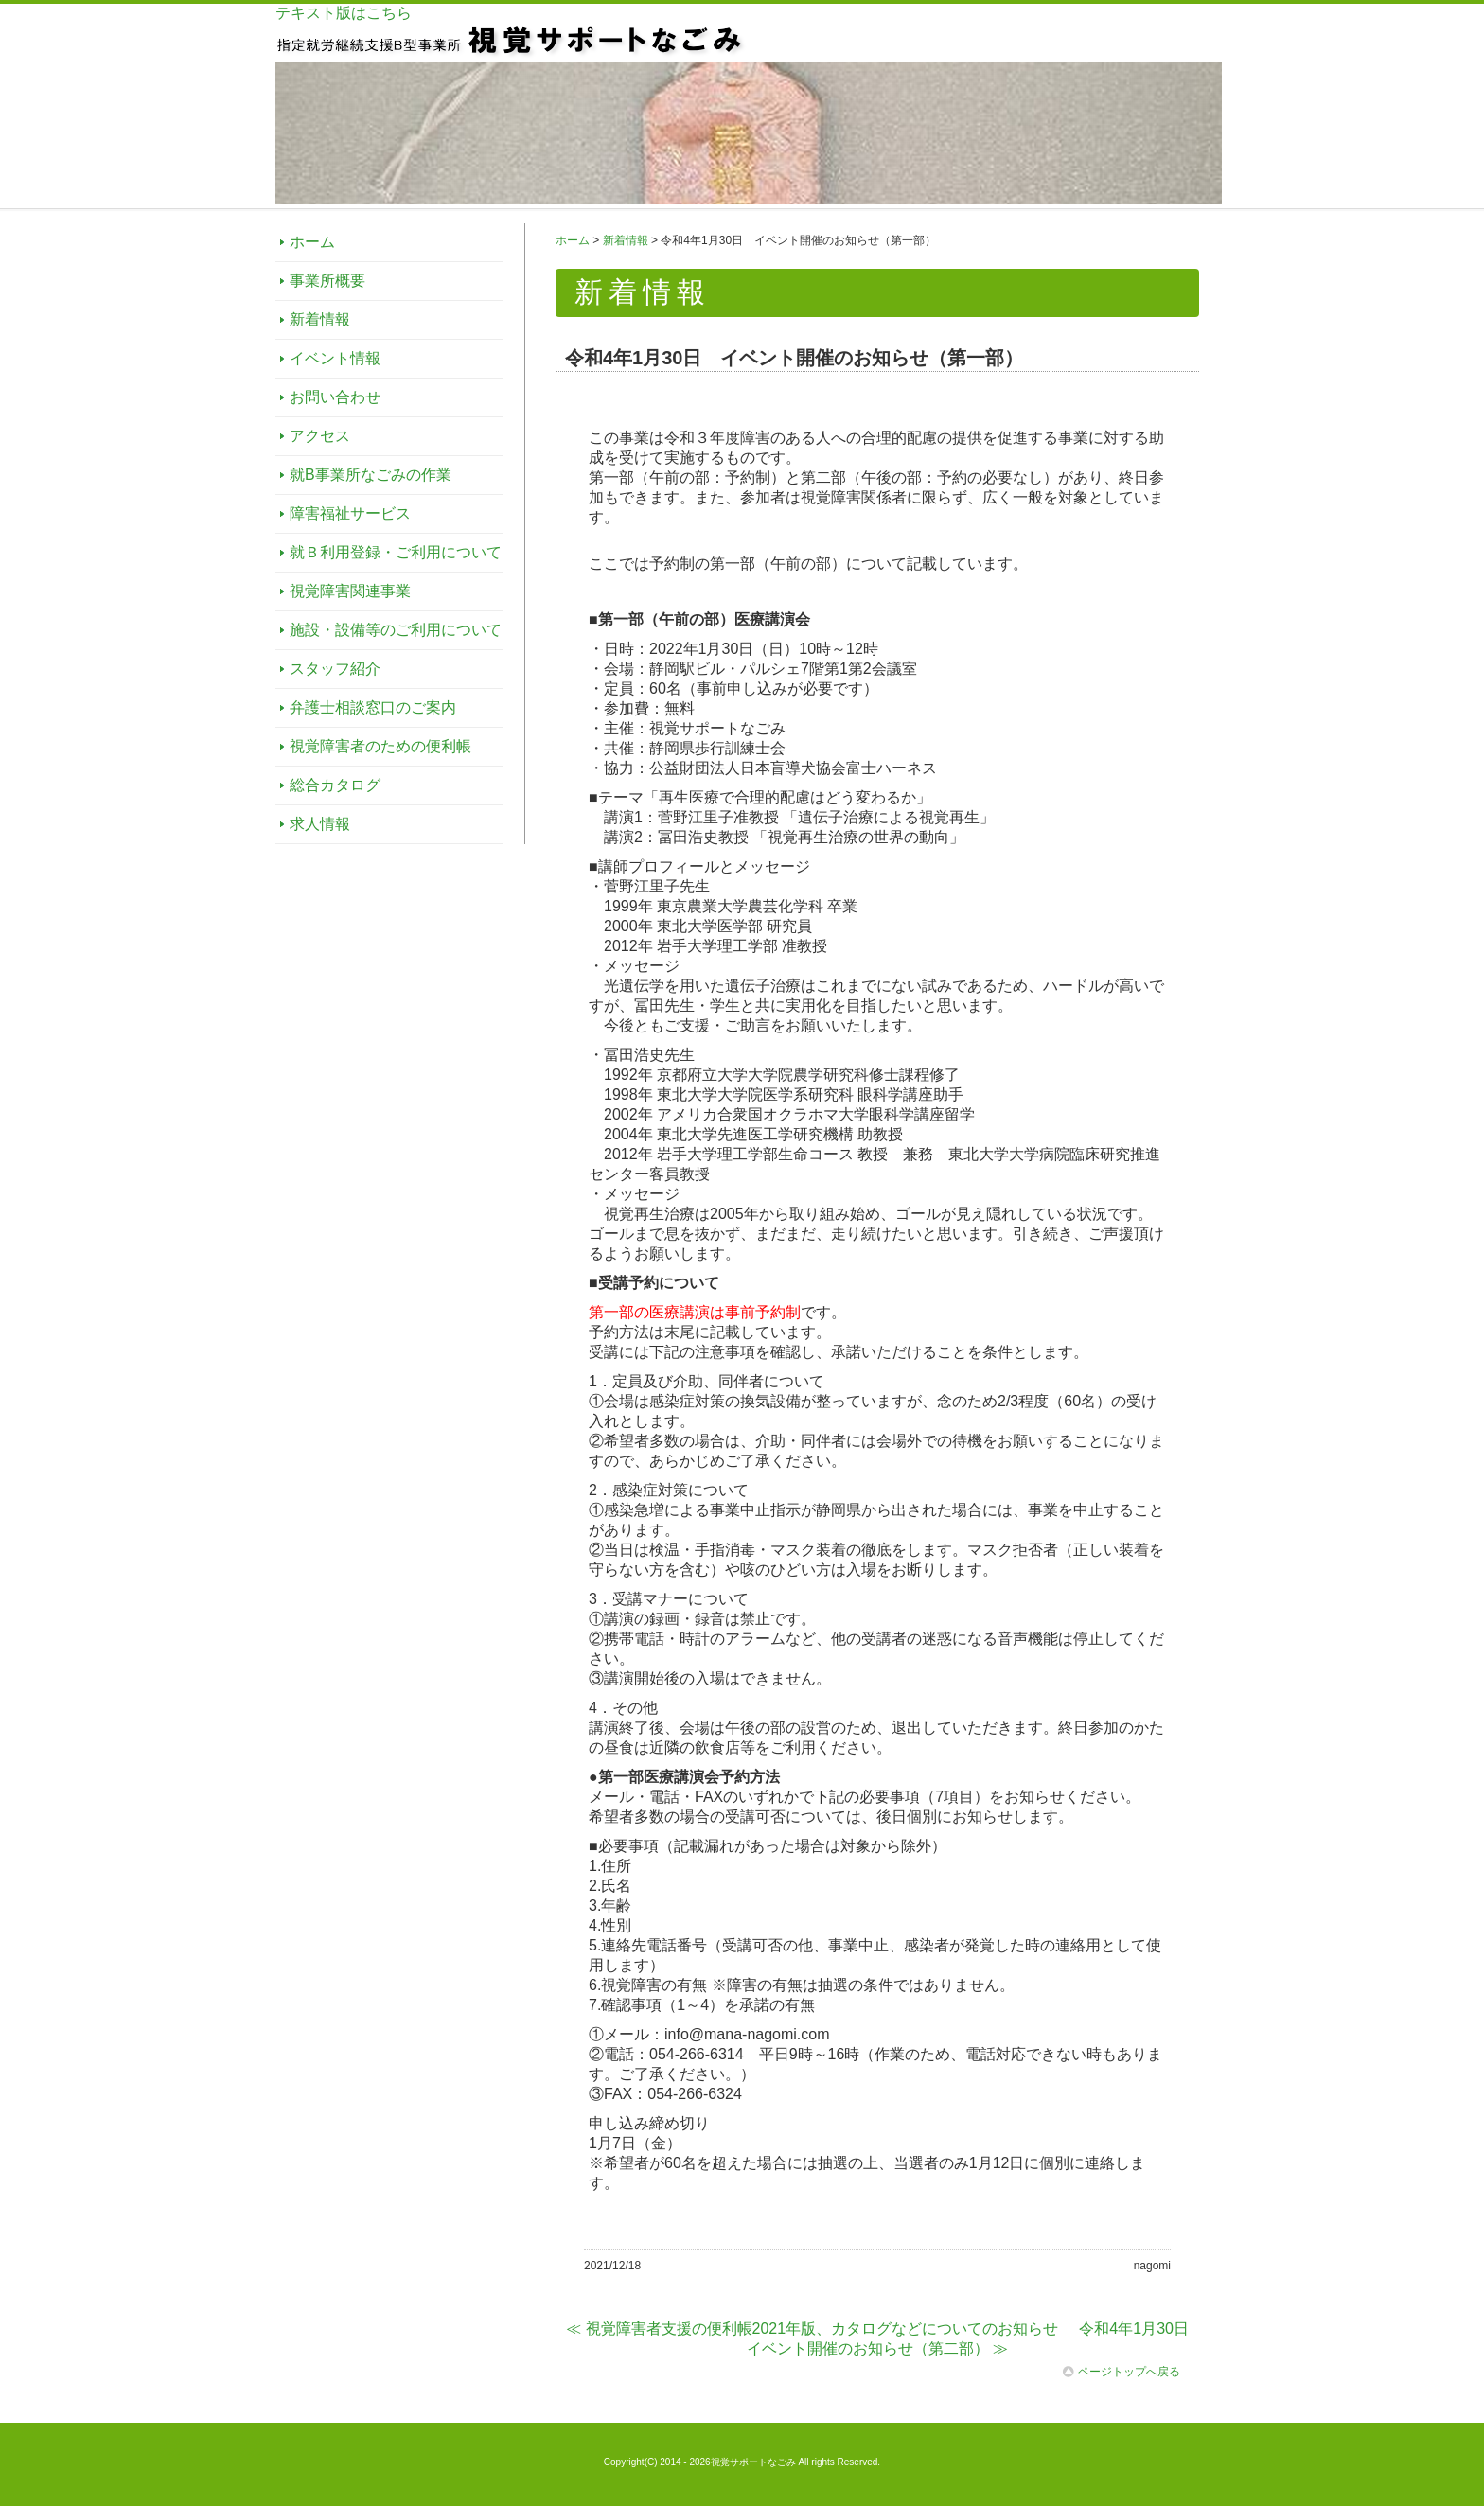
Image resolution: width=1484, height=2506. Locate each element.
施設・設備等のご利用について (396, 630)
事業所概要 (327, 281)
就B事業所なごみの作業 (370, 475)
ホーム (312, 242)
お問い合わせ (335, 397)
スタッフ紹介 (335, 669)
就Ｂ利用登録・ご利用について (396, 552)
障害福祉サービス (350, 513)
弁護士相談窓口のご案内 (373, 707)
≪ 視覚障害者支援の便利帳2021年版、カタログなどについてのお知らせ (812, 2329)
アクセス (320, 436)
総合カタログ (335, 785)
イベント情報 (335, 358)
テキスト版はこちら (343, 13)
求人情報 (320, 824)
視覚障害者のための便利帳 (380, 746)
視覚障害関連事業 (350, 591)
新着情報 (320, 319)
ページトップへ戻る (1121, 2371)
